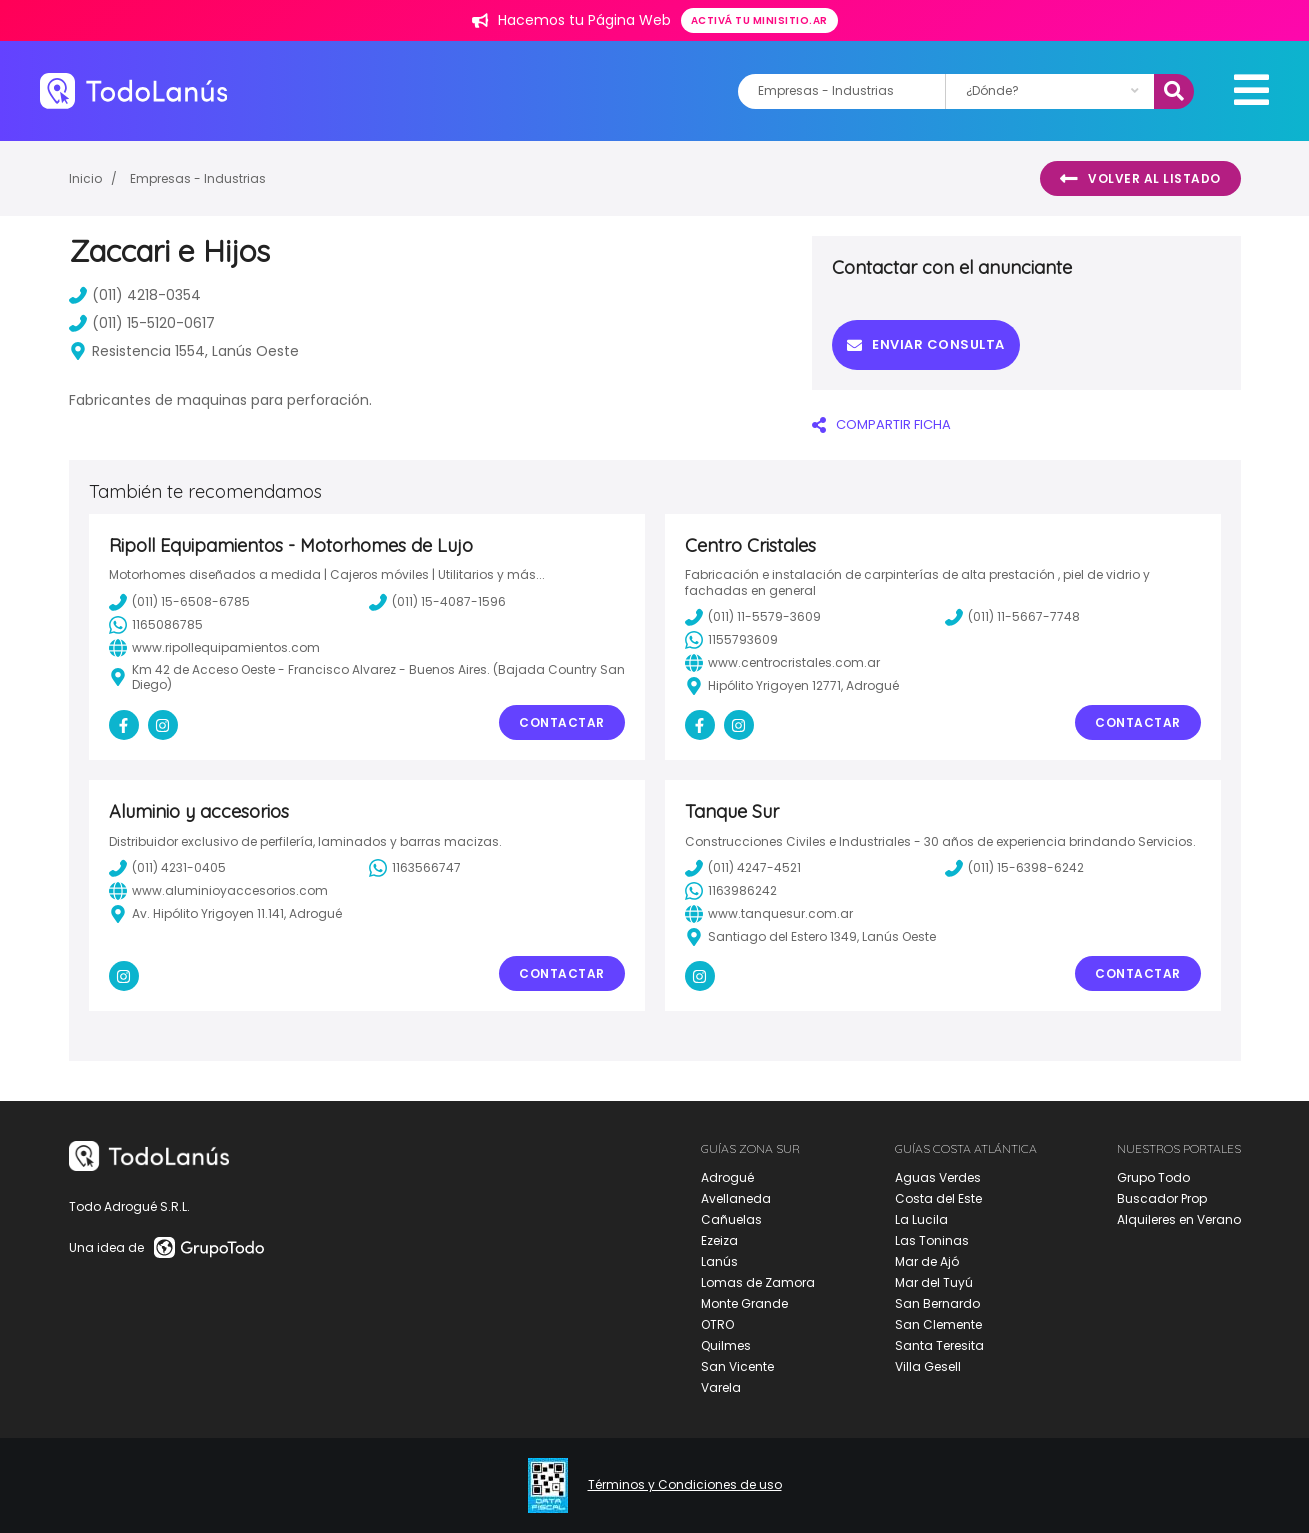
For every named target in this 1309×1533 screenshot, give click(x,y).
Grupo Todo (1153, 1177)
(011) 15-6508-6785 (179, 602)
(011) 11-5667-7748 (1012, 617)
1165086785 (156, 625)
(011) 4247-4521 (743, 868)
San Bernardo (937, 1303)
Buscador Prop (1162, 1198)
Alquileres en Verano (1179, 1219)
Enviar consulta (926, 344)
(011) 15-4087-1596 (437, 602)
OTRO (717, 1324)
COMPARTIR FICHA (881, 424)
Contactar (562, 722)
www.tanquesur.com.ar (769, 914)
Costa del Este (938, 1198)
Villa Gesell (928, 1366)
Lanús (719, 1261)
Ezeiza (719, 1240)
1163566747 (415, 868)
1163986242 (731, 891)
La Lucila (921, 1219)
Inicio (85, 178)
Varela (721, 1387)
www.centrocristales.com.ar (782, 663)
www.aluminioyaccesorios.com (218, 891)
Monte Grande (744, 1303)
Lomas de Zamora (758, 1282)
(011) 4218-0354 (135, 295)
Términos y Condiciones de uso (685, 1485)
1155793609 (731, 640)
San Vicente (737, 1366)
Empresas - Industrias (198, 178)
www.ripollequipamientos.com (214, 648)
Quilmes (726, 1345)
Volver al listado (1140, 179)
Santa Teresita (939, 1345)
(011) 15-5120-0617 (142, 323)
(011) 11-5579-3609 (753, 617)
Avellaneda (736, 1198)
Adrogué (727, 1177)
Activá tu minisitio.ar (759, 20)
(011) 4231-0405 (167, 868)
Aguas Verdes (938, 1177)
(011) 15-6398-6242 (1014, 868)
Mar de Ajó (927, 1261)
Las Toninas (932, 1240)
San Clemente (938, 1324)
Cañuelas (731, 1219)
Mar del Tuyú (934, 1282)
